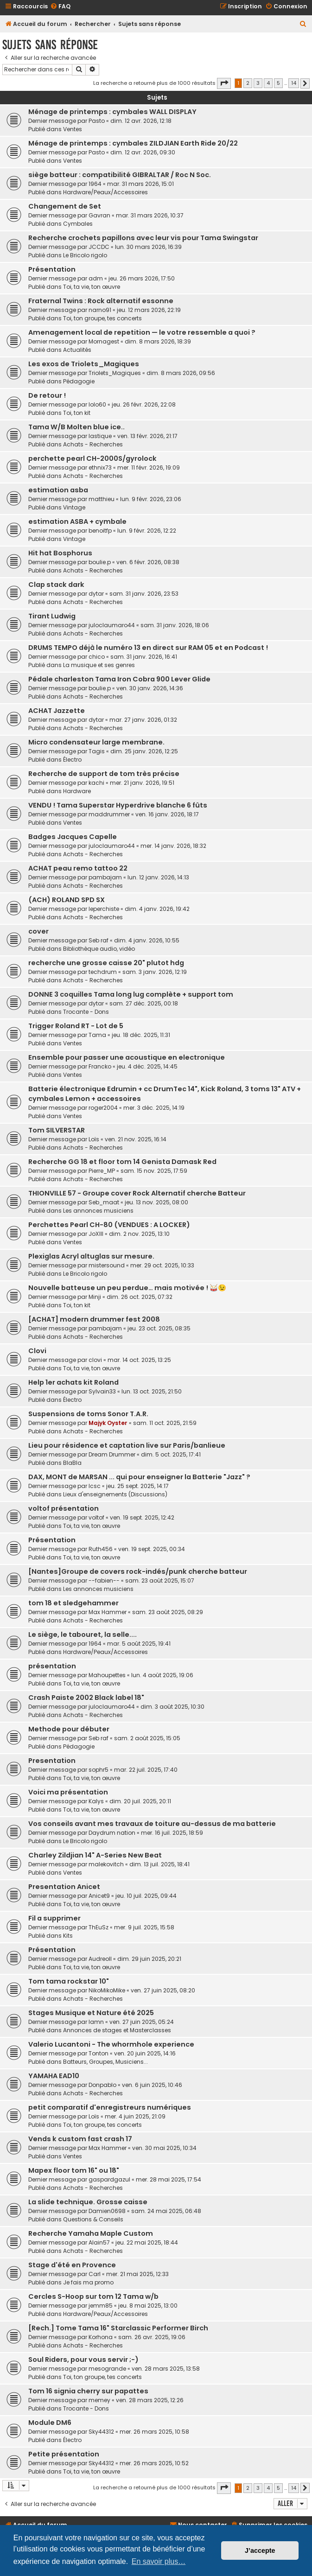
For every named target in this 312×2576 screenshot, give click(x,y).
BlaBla (72, 1463)
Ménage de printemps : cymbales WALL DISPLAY (112, 111)
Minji (95, 1297)
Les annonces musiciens (98, 1211)
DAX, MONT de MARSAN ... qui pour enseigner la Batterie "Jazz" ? (139, 1477)
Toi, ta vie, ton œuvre (91, 287)
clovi (95, 1360)
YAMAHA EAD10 (53, 2075)
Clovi (37, 1350)
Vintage (74, 507)
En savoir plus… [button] (159, 2561)
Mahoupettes (107, 1675)
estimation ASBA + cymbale (77, 521)
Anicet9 (99, 1896)
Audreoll (100, 1959)
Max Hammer (108, 1612)
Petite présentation (63, 2454)
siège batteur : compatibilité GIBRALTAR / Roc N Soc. (119, 174)
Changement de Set (64, 206)
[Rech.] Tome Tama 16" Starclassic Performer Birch (118, 2328)
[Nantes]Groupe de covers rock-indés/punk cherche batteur (137, 1571)
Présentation (52, 269)
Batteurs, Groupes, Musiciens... (105, 2062)
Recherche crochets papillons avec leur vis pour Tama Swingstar (143, 237)
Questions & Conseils (93, 2219)
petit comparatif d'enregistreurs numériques (109, 2107)
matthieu (102, 499)
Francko (100, 1066)
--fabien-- (104, 1580)
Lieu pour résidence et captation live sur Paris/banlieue (126, 1445)
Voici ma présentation (68, 1792)
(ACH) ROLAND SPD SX (66, 899)
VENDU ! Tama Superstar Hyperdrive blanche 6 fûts (117, 805)
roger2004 (103, 1108)
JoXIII (96, 1234)
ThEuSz (98, 1927)
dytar (96, 594)
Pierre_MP (102, 1171)
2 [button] (247, 83)
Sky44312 (101, 2432)
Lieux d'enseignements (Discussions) (115, 1494)
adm (96, 278)
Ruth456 (101, 1549)
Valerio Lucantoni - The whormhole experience (111, 2044)
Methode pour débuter (68, 1729)
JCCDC (99, 247)
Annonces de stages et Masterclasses (117, 2030)
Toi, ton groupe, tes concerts (102, 318)
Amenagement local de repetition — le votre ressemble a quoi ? (141, 332)
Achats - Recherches (93, 444)
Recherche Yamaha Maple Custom (90, 2233)
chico (97, 657)
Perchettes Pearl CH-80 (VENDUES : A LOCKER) (109, 1224)
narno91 (100, 310)
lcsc (95, 1486)
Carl (95, 2274)
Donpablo (102, 2085)
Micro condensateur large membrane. (96, 742)
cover (38, 931)
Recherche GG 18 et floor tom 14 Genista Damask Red (122, 1161)
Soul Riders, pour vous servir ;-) (83, 2359)
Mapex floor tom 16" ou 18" (73, 2170)
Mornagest (104, 341)
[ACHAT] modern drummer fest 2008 (94, 1319)
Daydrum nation (112, 1833)
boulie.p (100, 562)
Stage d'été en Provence (72, 2265)
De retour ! (47, 395)
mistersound (107, 1265)
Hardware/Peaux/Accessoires (105, 192)
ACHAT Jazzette (56, 710)
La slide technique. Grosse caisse (87, 2202)
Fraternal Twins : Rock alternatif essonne (100, 300)
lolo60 (97, 404)
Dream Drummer (112, 1454)
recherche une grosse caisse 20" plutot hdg (106, 962)
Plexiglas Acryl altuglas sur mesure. (91, 1256)
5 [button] (278, 83)
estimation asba (58, 490)
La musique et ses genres (99, 665)
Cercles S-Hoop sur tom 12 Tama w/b (93, 2296)
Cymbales (78, 224)
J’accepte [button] (260, 2550)
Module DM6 (49, 2422)
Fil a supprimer (54, 1918)
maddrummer (109, 814)
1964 (95, 184)
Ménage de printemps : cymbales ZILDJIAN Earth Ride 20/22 (133, 143)
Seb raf (98, 940)
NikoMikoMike (107, 1990)
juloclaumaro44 (112, 625)
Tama (97, 1035)
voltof (96, 1517)
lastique (100, 436)
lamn (96, 2022)
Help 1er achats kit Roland (73, 1382)
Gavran (99, 215)
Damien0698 (107, 2211)
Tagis (97, 751)
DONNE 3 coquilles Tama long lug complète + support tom (130, 994)
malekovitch (106, 1864)
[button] (224, 83)
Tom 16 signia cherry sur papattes (88, 2391)
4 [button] (268, 83)
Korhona (101, 2337)
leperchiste (104, 909)
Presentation (52, 1760)
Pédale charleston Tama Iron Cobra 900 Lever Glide (119, 679)
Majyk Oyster (108, 1423)
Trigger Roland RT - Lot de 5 (75, 1025)
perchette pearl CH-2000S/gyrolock (92, 458)
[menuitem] (60, 6)
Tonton (98, 2053)
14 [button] (293, 83)
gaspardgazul (109, 2179)
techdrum (103, 972)
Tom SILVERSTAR (56, 1130)
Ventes (72, 129)
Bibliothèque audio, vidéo (99, 949)
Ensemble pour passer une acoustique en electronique (126, 1057)
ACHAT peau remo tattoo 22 (77, 868)
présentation (52, 1666)
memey (99, 2400)
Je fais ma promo (88, 2282)
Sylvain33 (102, 1391)
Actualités (77, 350)
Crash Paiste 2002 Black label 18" (86, 1697)
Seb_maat (104, 1202)
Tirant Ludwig (52, 616)
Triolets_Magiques (115, 373)
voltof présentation (63, 1508)
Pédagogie (79, 381)
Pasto (97, 121)
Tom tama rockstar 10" (68, 1981)
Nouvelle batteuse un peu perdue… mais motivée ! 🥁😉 (127, 1287)
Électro (72, 759)
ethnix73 (100, 467)
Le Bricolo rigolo (85, 255)
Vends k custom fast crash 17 (80, 2138)
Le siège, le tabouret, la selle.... (82, 1634)
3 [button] (258, 83)
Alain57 (99, 2242)
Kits (68, 1936)
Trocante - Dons (86, 1012)
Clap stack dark (56, 584)
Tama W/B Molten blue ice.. (76, 427)
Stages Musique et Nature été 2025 (91, 2012)
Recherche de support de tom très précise (103, 773)
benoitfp (100, 530)
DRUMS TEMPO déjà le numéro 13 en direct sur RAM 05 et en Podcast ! (148, 647)
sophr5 (98, 1770)
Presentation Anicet (64, 1886)
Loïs (94, 1139)
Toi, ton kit (76, 413)
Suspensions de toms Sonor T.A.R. (88, 1413)
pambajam (105, 877)
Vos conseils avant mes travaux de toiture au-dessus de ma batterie (152, 1823)
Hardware (77, 791)
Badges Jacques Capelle (72, 836)
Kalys (96, 1801)
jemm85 (101, 2305)
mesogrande (107, 2368)
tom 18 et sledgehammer (73, 1603)
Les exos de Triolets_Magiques (83, 364)
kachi (96, 783)
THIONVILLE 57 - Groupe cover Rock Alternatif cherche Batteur (137, 1193)
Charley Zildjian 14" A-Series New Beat (95, 1855)
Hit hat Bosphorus (60, 553)
